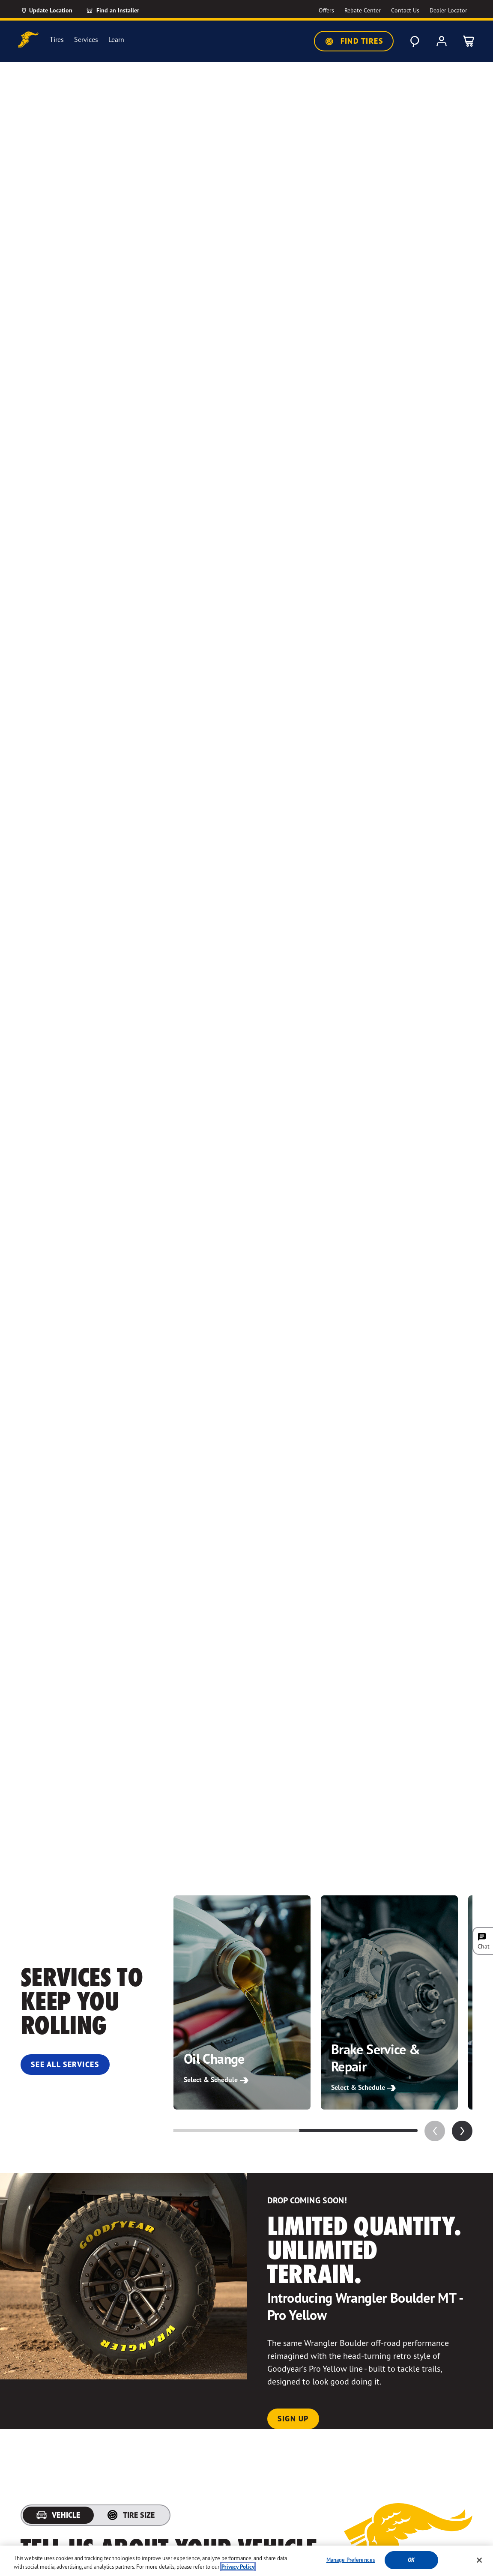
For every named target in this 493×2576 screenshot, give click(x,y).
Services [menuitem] (86, 40)
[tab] (58, 2515)
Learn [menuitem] (116, 40)
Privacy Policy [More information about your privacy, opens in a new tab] (237, 2566)
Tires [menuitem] (57, 40)
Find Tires (353, 41)
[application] (462, 2131)
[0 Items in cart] (469, 41)
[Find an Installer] (122, 10)
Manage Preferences (350, 2559)
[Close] (479, 2560)
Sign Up (293, 2419)
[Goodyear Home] (28, 39)
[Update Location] (46, 10)
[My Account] (441, 41)
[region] (246, 2561)
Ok (411, 2560)
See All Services (65, 2064)
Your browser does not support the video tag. (246, 963)
